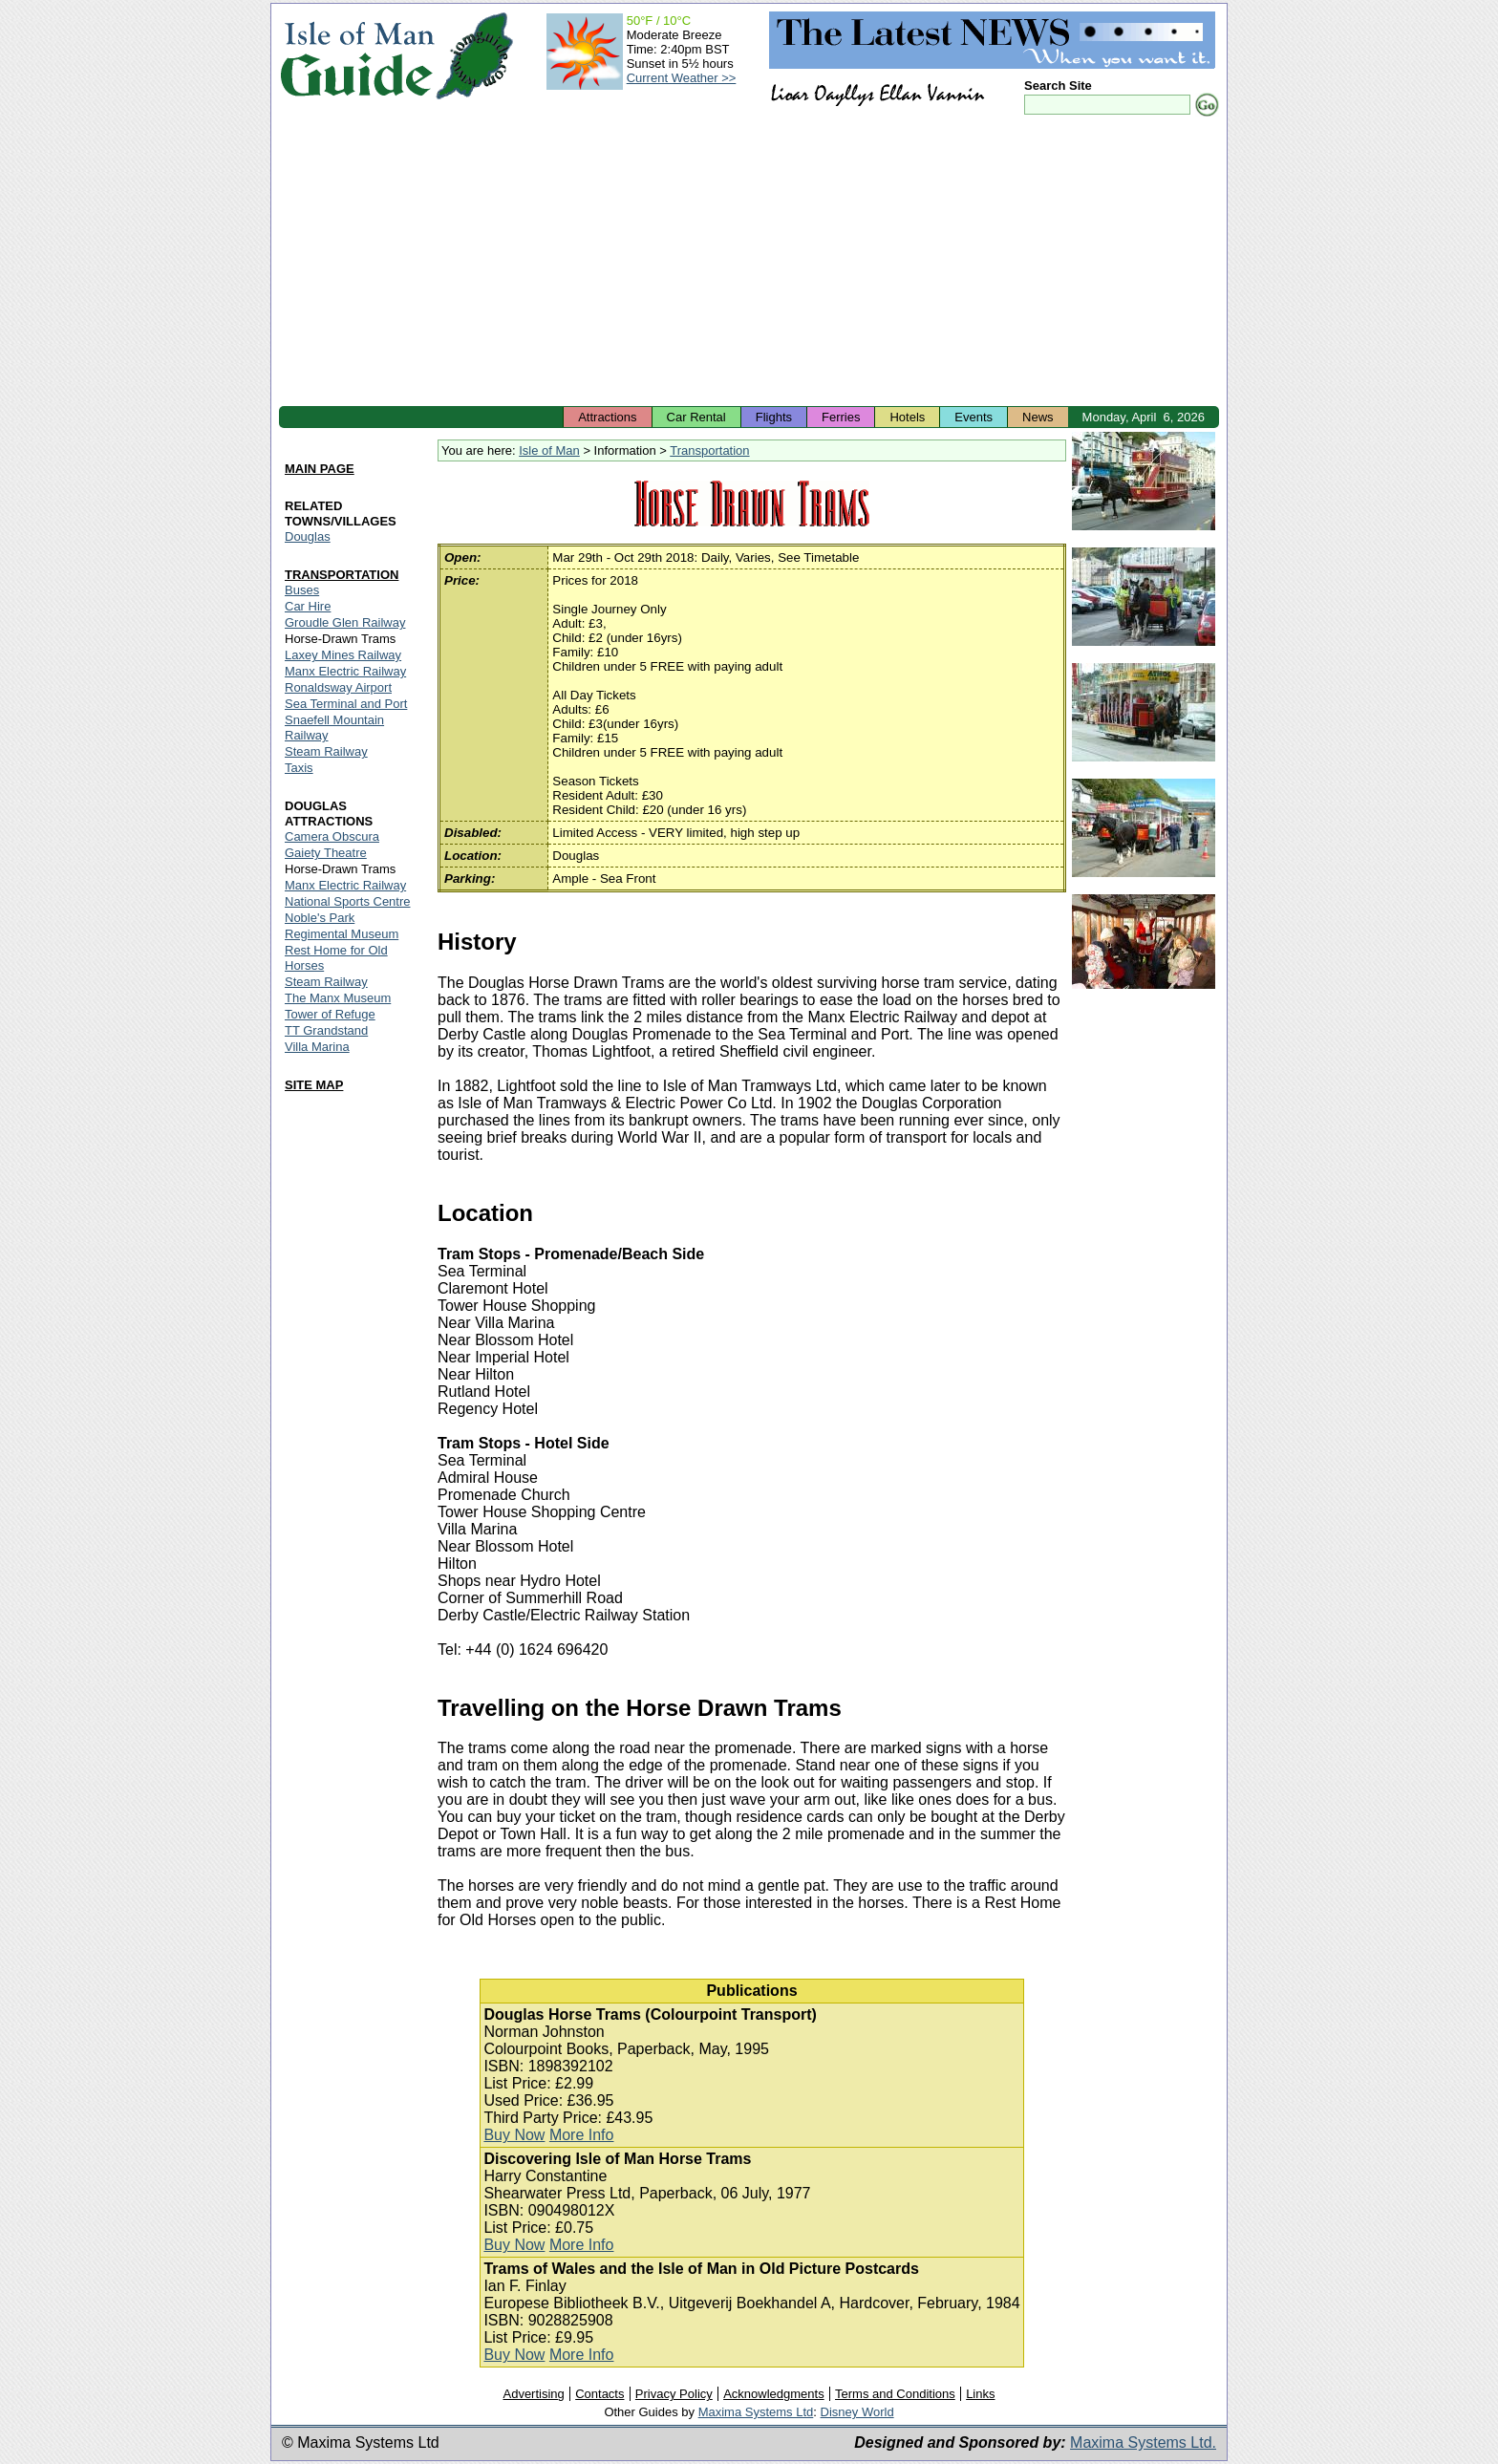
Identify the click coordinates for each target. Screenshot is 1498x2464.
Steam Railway (326, 751)
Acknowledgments (773, 2394)
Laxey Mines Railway (343, 655)
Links (980, 2394)
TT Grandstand (326, 1030)
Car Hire (308, 606)
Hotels (907, 417)
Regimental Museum (341, 934)
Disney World (857, 2412)
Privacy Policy (674, 2394)
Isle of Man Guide (357, 56)
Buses (302, 590)
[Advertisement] (749, 262)
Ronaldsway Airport (338, 687)
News (1038, 417)
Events (973, 417)
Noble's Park (319, 918)
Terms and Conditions (895, 2394)
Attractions (607, 417)
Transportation (709, 450)
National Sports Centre (348, 901)
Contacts (599, 2394)
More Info (581, 2135)
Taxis (299, 768)
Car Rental (696, 417)
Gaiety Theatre (326, 853)
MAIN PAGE (319, 468)
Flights (774, 417)
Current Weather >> (682, 78)
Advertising (533, 2394)
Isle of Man (549, 450)
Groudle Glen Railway (345, 622)
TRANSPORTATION (341, 575)
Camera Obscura (332, 836)
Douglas (308, 536)
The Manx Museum (338, 998)
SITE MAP (314, 1085)
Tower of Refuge (330, 1014)
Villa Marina (317, 1046)
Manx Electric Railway (345, 671)
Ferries (841, 417)
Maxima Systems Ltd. (1143, 2442)
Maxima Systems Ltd (756, 2412)
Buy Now (514, 2135)
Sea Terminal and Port (346, 703)
